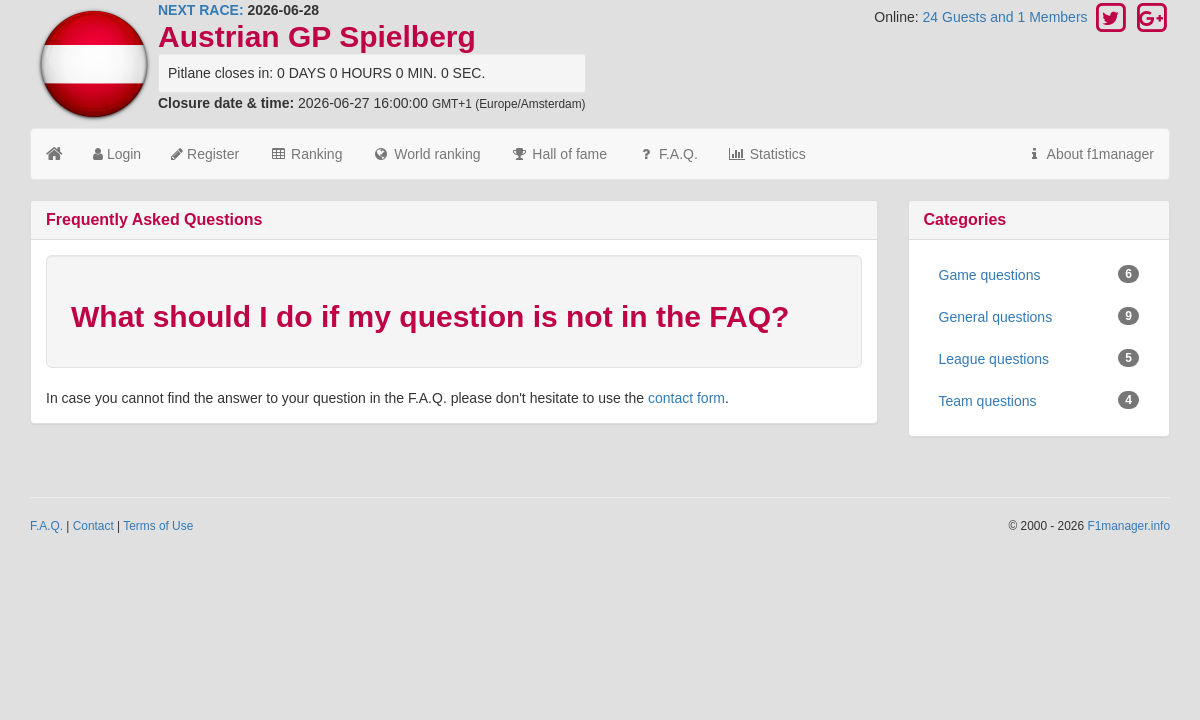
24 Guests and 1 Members (1007, 17)
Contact (93, 526)
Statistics (767, 154)
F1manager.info (1128, 526)
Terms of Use (158, 526)
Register (205, 154)
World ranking (426, 154)
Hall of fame (558, 154)
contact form (686, 398)
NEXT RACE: (201, 10)
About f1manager (1089, 154)
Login (117, 154)
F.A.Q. (667, 154)
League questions (1039, 358)
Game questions (1039, 274)
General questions (1039, 316)
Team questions (1039, 400)
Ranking (305, 154)
